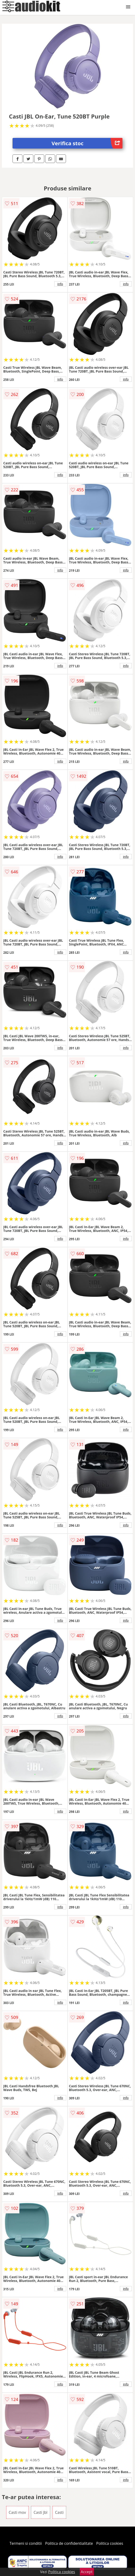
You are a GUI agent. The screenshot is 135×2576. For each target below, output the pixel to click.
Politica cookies (109, 2543)
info (60, 284)
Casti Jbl (41, 2512)
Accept (87, 2571)
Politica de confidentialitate (69, 2543)
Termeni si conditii (25, 2543)
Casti (59, 2512)
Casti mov (17, 2512)
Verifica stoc (87, 143)
